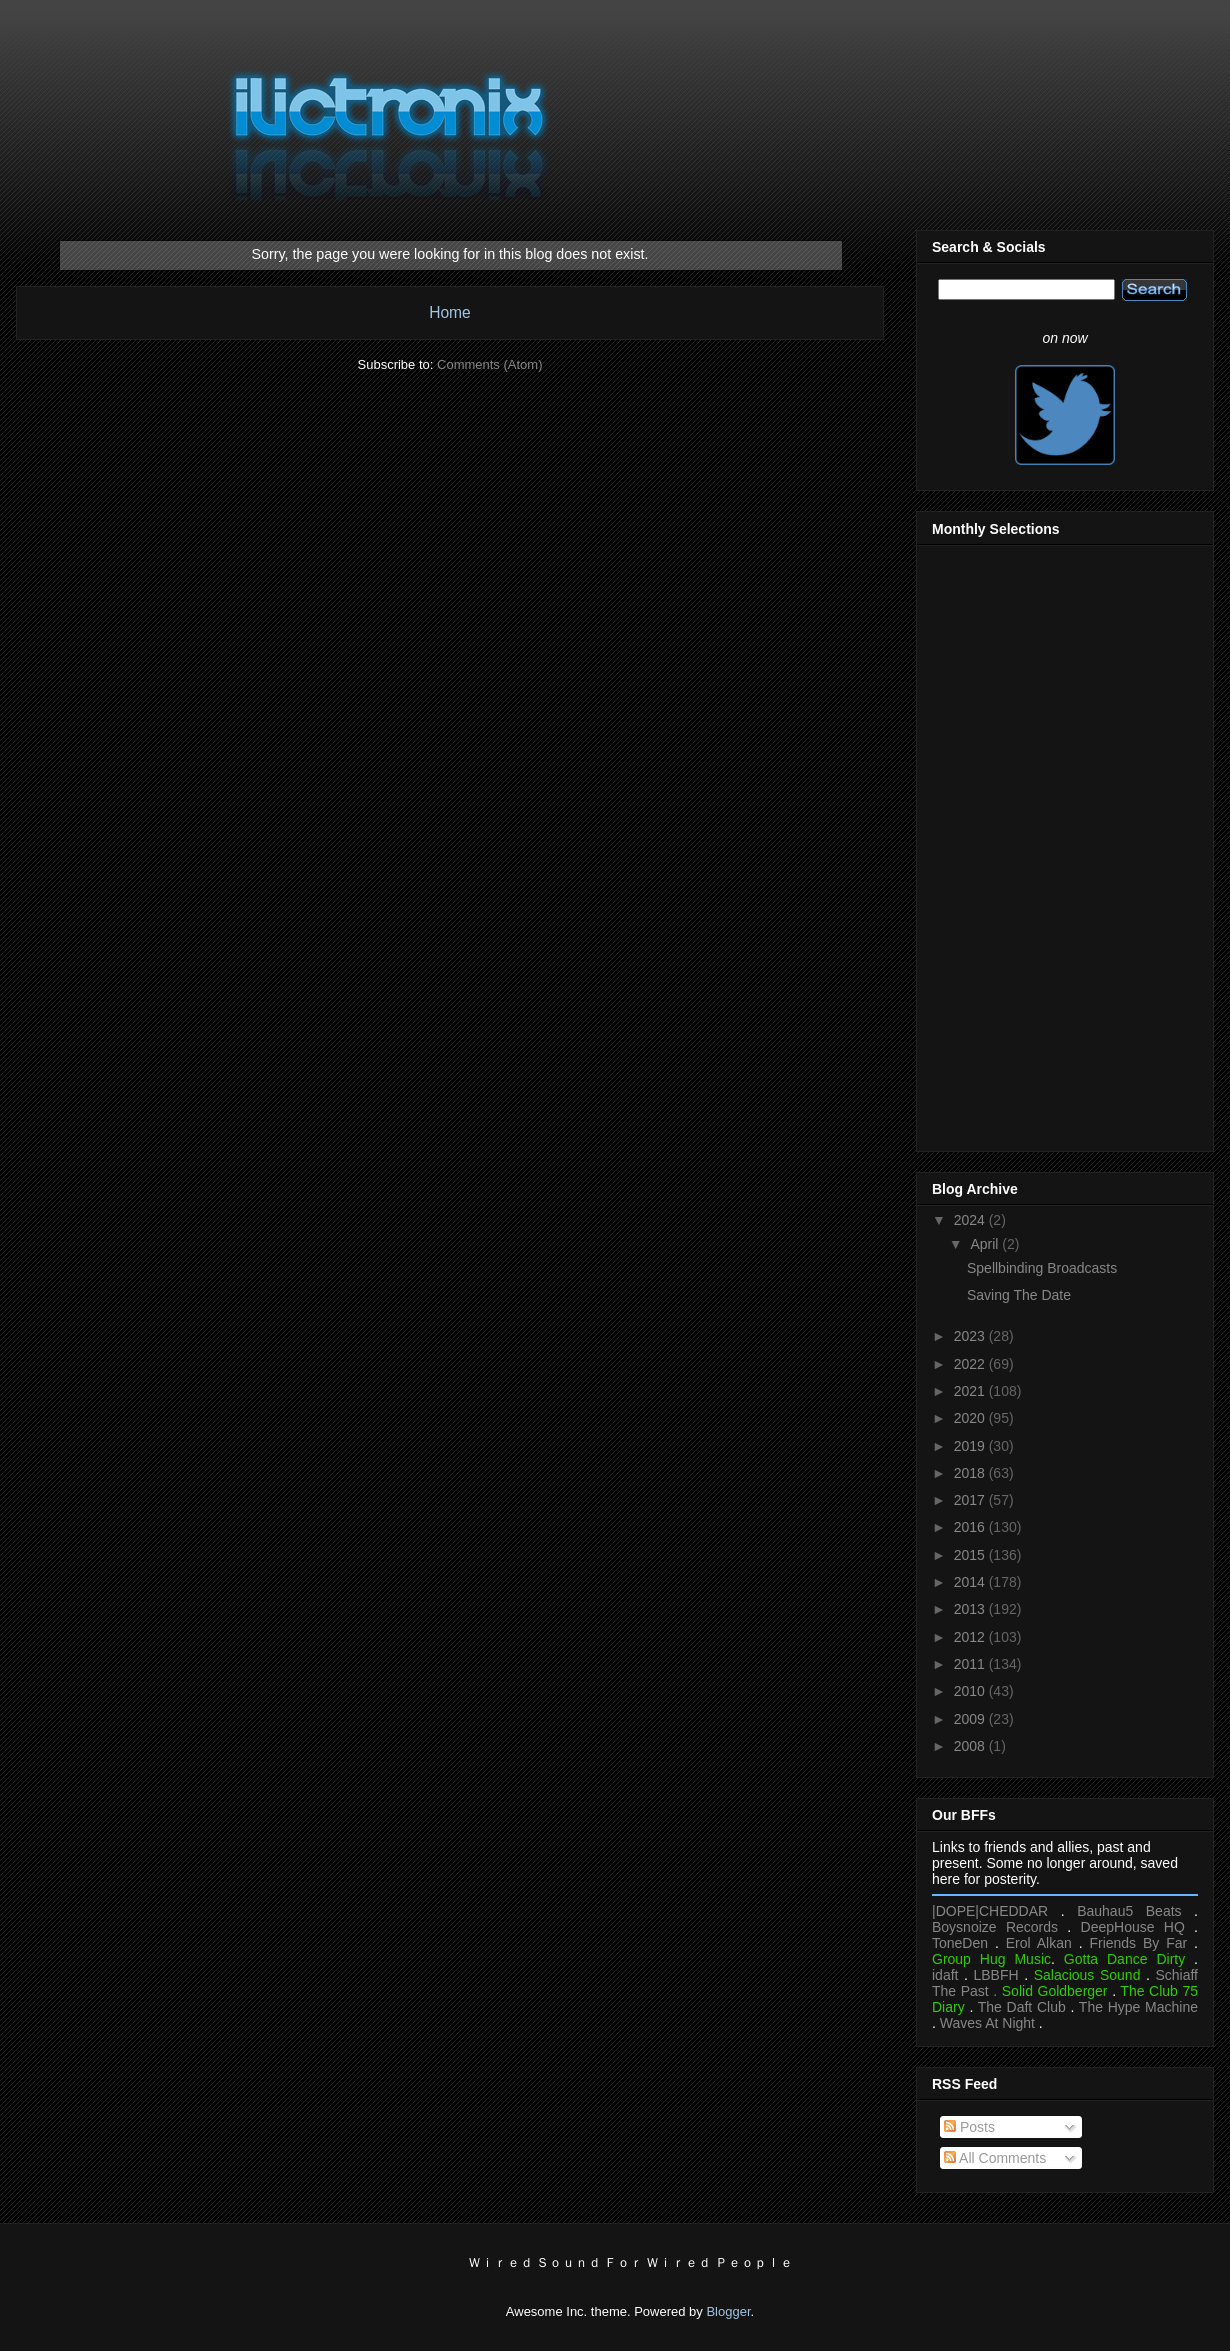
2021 (971, 1391)
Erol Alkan (1039, 1943)
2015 (971, 1555)
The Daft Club (1022, 2007)
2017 (971, 1500)
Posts (969, 2127)
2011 (971, 1664)
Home (450, 312)
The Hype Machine (1138, 2007)
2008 (971, 1746)
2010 (971, 1691)
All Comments (995, 2158)
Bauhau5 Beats (1129, 1911)
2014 (971, 1582)
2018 (971, 1473)
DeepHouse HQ (1133, 1927)
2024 (971, 1220)
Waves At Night (987, 2023)
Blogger (728, 2311)
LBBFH (996, 1975)
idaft (945, 1975)
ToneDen (960, 1943)
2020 (971, 1418)
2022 (971, 1364)
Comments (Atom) (489, 364)
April (986, 1244)
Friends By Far (1138, 1943)
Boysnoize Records (995, 1927)
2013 (971, 1609)
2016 (971, 1527)
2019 (971, 1446)
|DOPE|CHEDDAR (990, 1911)
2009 (971, 1719)
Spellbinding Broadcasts (1042, 1268)
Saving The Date (1019, 1295)
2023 (971, 1336)
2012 (971, 1637)
